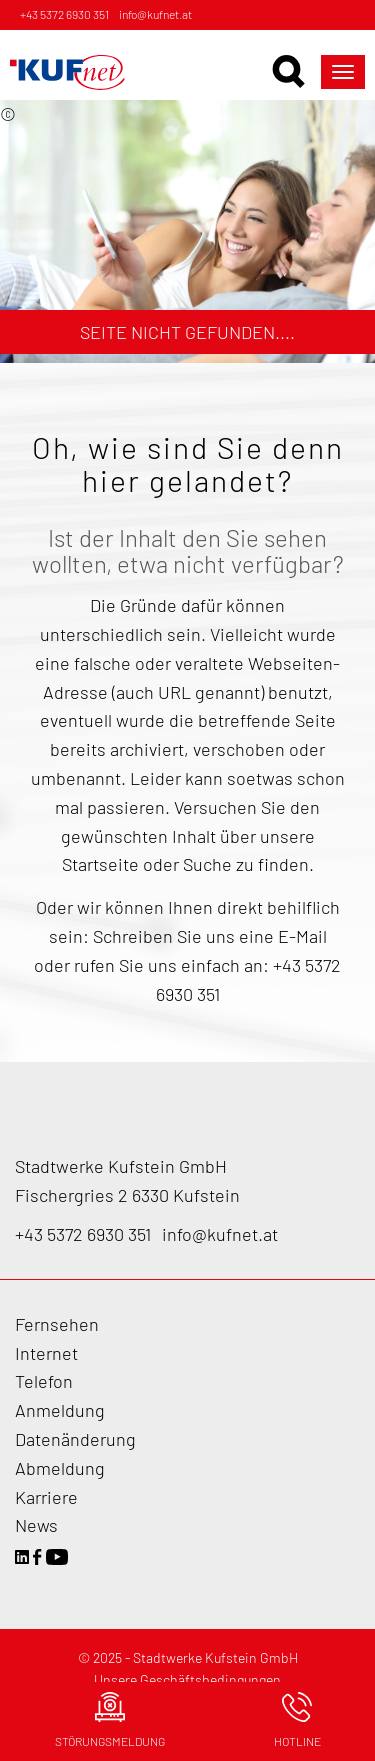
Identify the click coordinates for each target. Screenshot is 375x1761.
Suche (207, 864)
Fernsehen (57, 1324)
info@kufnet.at (155, 14)
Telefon (44, 1381)
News (36, 1525)
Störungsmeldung (110, 1720)
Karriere (46, 1497)
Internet (46, 1353)
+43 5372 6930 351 (64, 14)
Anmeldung (60, 1410)
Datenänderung (75, 1439)
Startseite (102, 864)
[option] (187, 231)
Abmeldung (60, 1468)
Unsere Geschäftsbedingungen (187, 1679)
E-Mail (302, 936)
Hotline (297, 1720)
